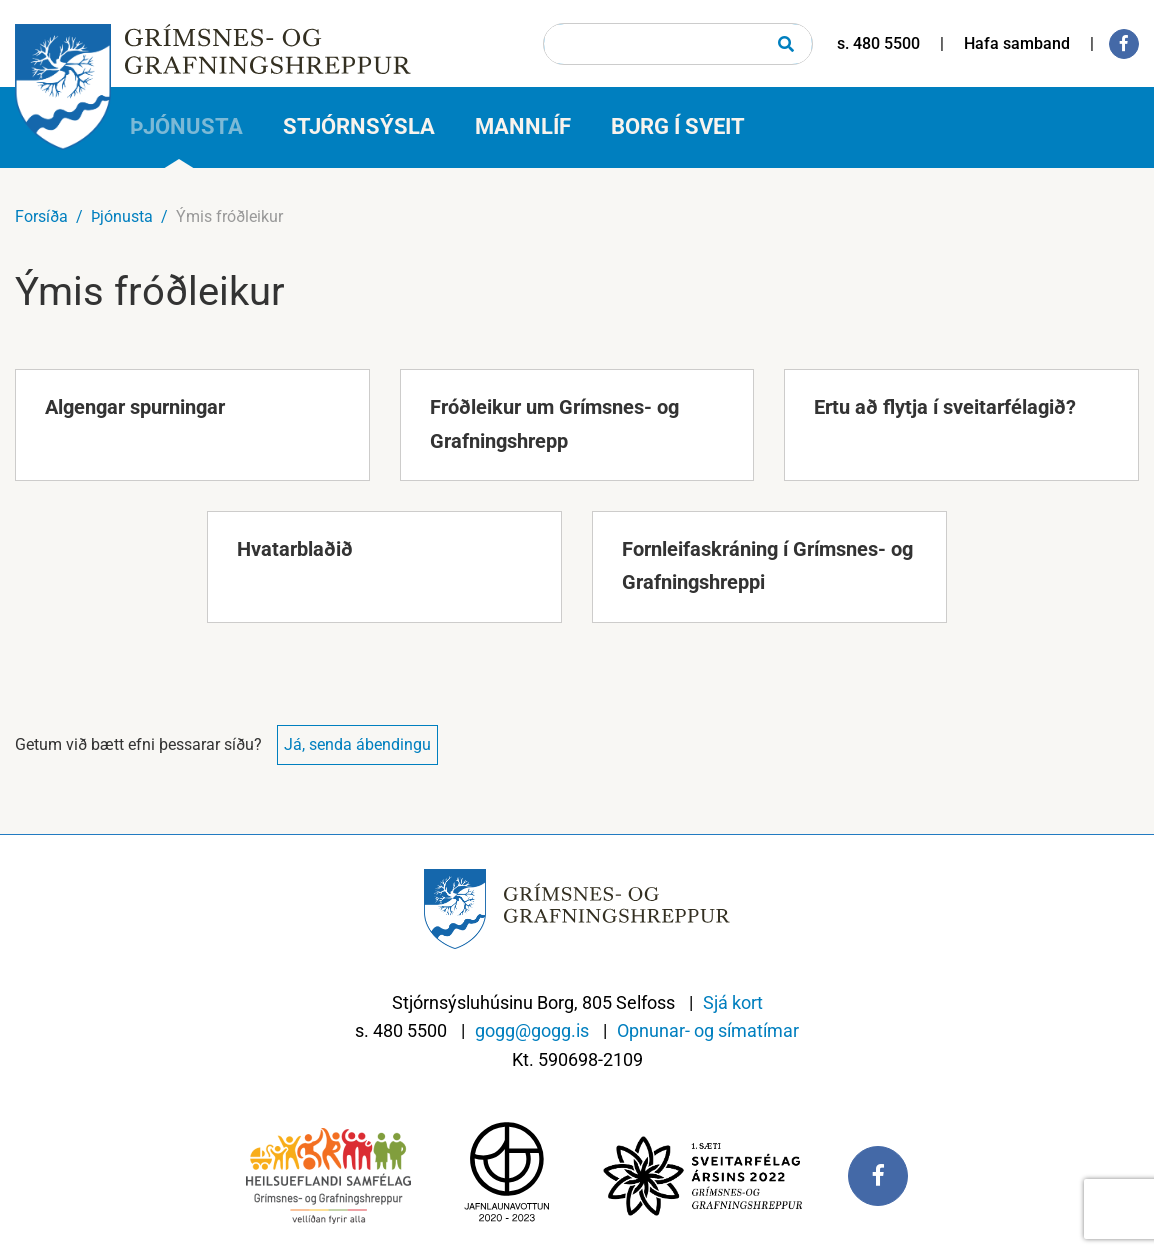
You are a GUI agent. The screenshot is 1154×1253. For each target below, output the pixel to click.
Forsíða (41, 216)
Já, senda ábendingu (357, 744)
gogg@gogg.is (532, 1030)
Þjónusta (122, 216)
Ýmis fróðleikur (229, 216)
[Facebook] (1124, 44)
